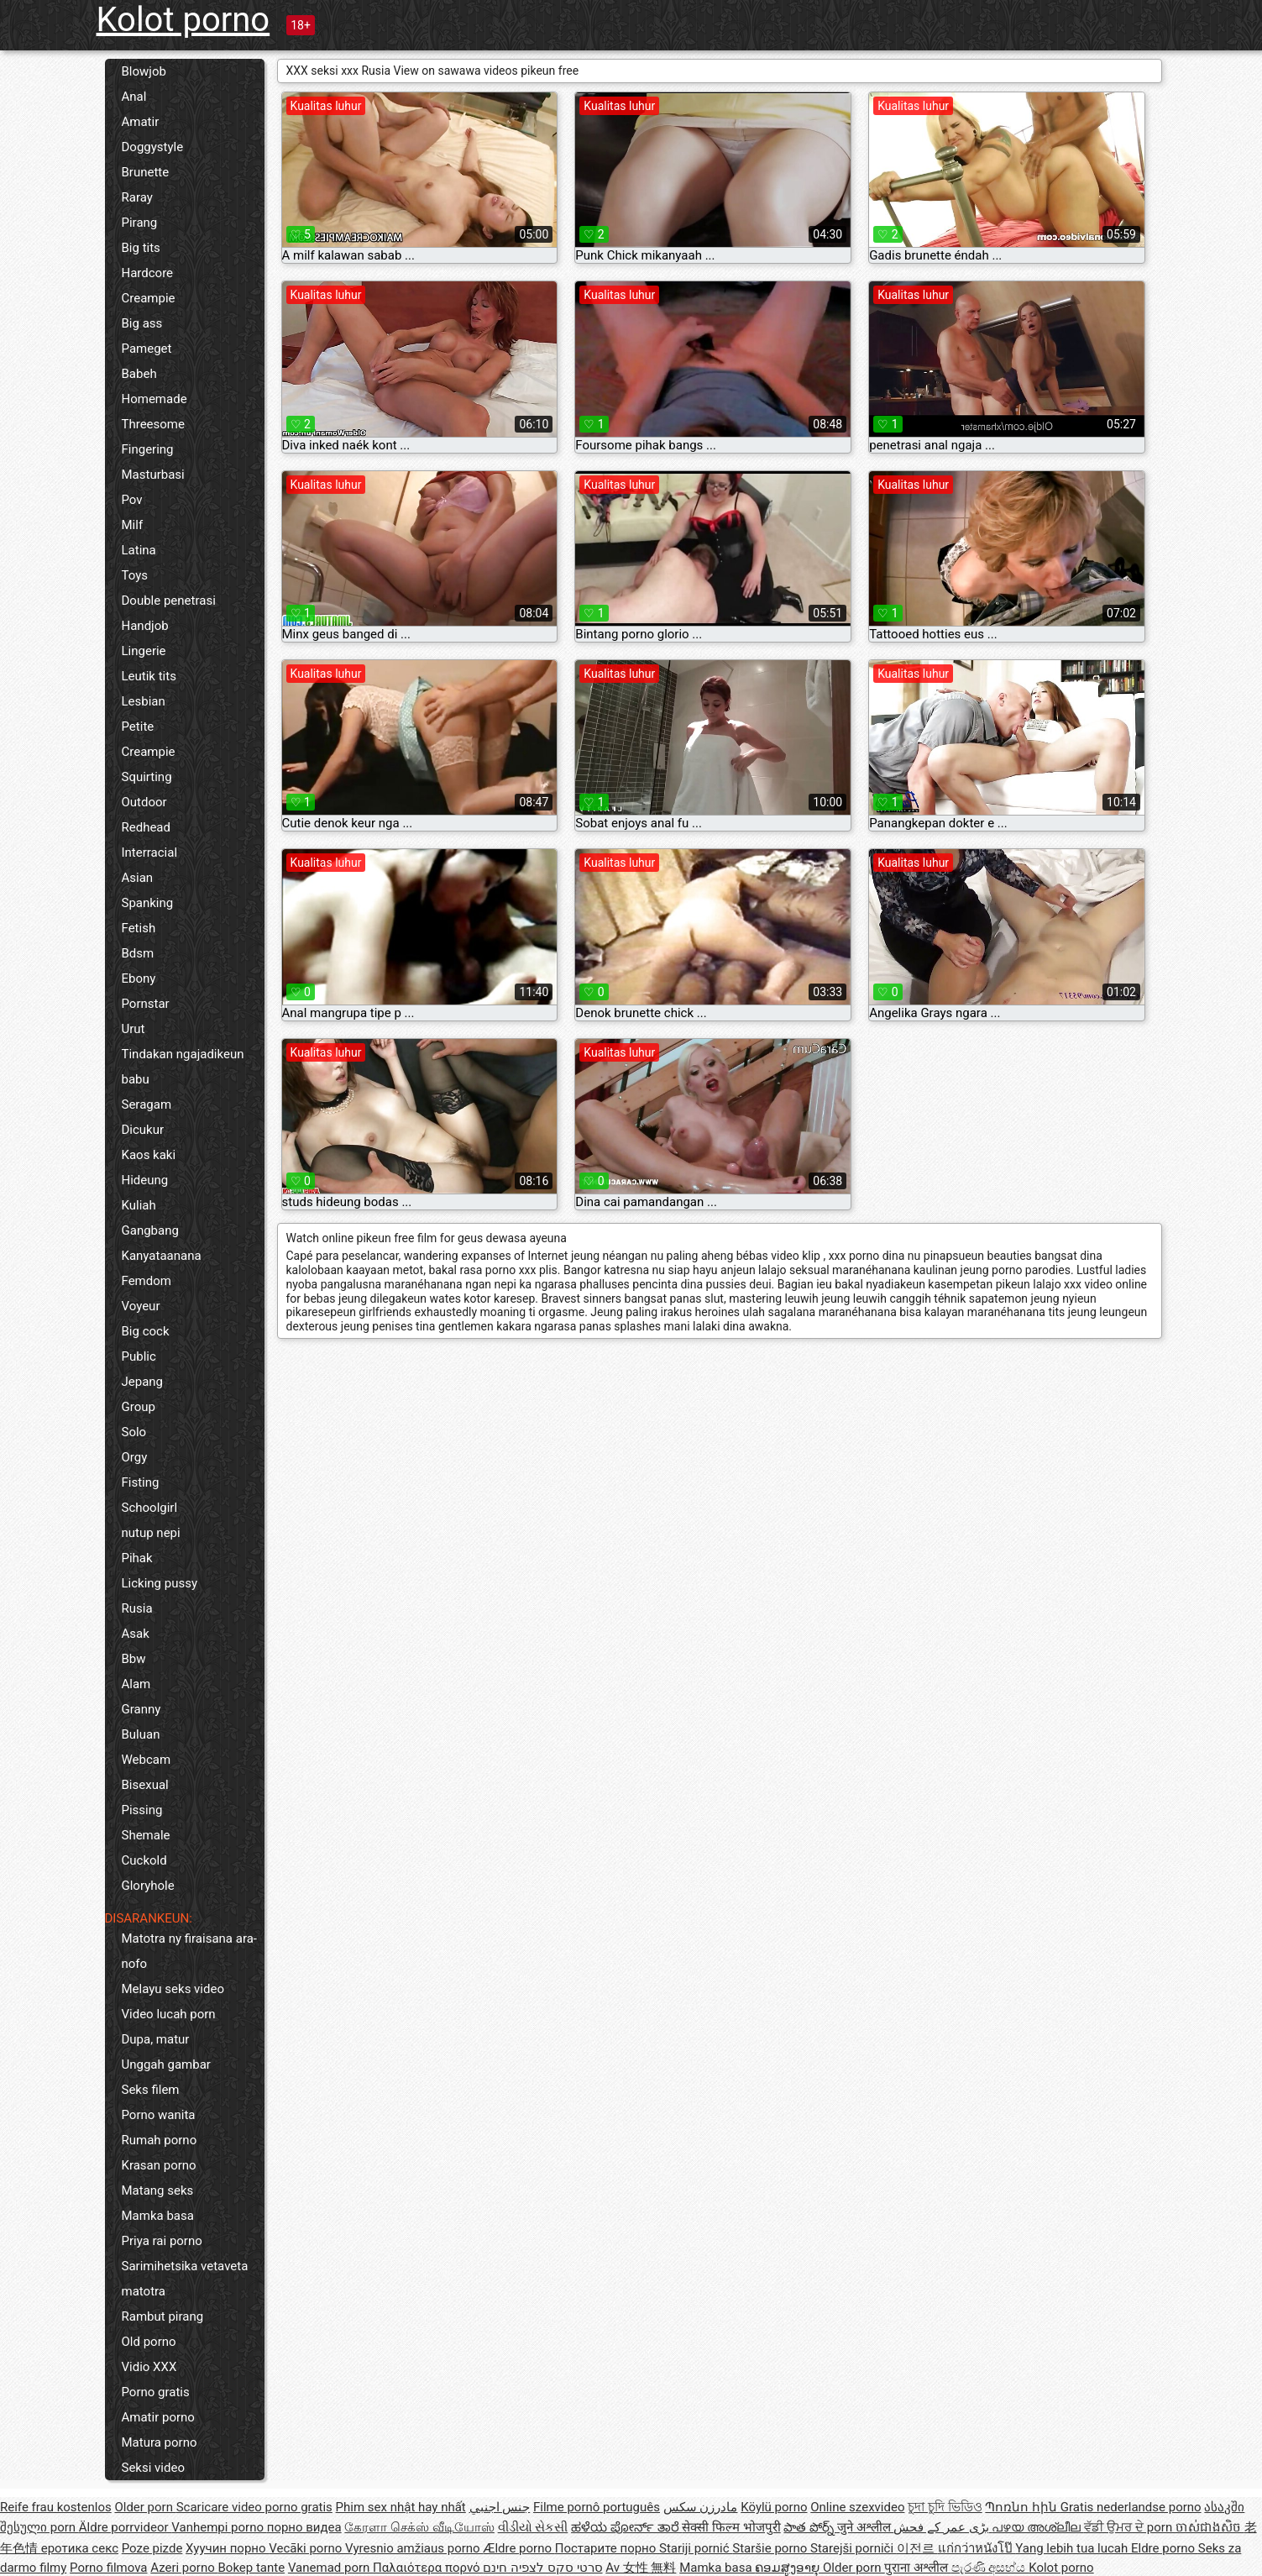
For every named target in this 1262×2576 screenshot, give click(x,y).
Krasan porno (159, 2165)
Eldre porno (1164, 2548)
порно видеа (304, 2527)
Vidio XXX (149, 2366)
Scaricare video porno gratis (254, 2507)
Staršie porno (771, 2548)
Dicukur (143, 1129)
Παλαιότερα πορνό (428, 2567)
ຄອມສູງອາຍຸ (789, 2567)
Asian (138, 877)
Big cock (146, 1331)
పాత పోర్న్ (809, 2527)
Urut (133, 1028)
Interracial (150, 852)
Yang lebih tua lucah (1073, 2548)
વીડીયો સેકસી (533, 2527)
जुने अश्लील (865, 2527)
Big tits (141, 247)
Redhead (146, 827)
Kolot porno (183, 19)
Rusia (137, 1608)
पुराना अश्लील (917, 2567)
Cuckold (144, 1860)
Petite (138, 726)
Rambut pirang (163, 2316)
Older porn (144, 2507)
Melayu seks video (173, 1988)
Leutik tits (149, 676)
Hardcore (148, 273)
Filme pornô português (596, 2507)
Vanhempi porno (218, 2527)
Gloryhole (148, 1885)
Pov (132, 499)
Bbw (134, 1658)
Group (138, 1406)
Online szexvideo (857, 2507)
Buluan (141, 1734)
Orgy (135, 1457)
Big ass (142, 323)
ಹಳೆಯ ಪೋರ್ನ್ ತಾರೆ (626, 2527)
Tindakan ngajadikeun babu (183, 1067)
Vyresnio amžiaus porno (414, 2548)
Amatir (141, 121)
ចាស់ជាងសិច (1210, 2527)
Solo (134, 1432)
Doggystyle (153, 147)
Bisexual (145, 1784)
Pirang (140, 222)
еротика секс (79, 2548)
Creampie (148, 298)
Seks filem (151, 2089)
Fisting (141, 1482)
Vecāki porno (307, 2548)
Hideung (145, 1180)
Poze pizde (152, 2548)
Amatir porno (158, 2417)
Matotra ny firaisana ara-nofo (189, 1951)
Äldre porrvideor (125, 2527)
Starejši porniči (853, 2548)
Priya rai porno (162, 2240)
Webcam (146, 1759)
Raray (137, 197)
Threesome (153, 424)
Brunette (146, 172)
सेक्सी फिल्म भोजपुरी (731, 2527)
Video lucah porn (169, 2014)
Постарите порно (607, 2548)
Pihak (137, 1558)
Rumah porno (159, 2140)
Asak (135, 1633)
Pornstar (146, 1003)
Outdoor (144, 802)
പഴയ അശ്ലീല (1037, 2527)
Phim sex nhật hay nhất (401, 2507)
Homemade (154, 399)
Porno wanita (159, 2114)
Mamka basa (158, 2215)
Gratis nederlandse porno (1131, 2507)
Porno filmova (108, 2567)
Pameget (147, 348)
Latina (139, 550)
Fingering (148, 449)
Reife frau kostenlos (56, 2507)
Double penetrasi (169, 600)
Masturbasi (153, 474)
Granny (141, 1709)
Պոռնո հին (1022, 2507)
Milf (133, 525)
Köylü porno (774, 2507)
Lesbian (143, 701)
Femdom (146, 1280)
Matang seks (158, 2190)
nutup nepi (151, 1532)
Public (139, 1356)
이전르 (917, 2548)
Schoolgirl (150, 1507)
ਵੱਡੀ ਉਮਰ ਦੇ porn (1130, 2527)
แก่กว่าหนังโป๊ (977, 2548)
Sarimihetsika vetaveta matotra (185, 2279)
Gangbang (150, 1230)
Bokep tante (251, 2567)
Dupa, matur (156, 2039)
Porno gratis (156, 2392)
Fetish (139, 928)
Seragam (147, 1104)
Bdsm (138, 953)
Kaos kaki (149, 1154)
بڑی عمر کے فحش (942, 2527)
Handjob (145, 625)
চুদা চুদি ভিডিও (945, 2507)
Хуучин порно (227, 2548)
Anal (134, 96)
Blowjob (144, 71)
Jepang (143, 1381)
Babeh (139, 373)
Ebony (139, 978)
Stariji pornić (695, 2548)
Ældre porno (518, 2548)
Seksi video (153, 2467)
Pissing (142, 1810)
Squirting (147, 776)
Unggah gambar (166, 2064)
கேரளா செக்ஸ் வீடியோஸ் (419, 2527)
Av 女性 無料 (640, 2567)
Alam (136, 1684)
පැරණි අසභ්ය (990, 2567)
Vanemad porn (330, 2567)
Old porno (149, 2341)
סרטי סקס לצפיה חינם (542, 2567)
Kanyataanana (162, 1255)
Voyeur (141, 1306)
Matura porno (159, 2442)
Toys (135, 575)
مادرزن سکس (700, 2507)
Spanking (148, 902)
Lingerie (144, 650)
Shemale (146, 1835)
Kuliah (139, 1205)
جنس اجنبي (500, 2507)
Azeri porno (183, 2567)
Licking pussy (160, 1583)
